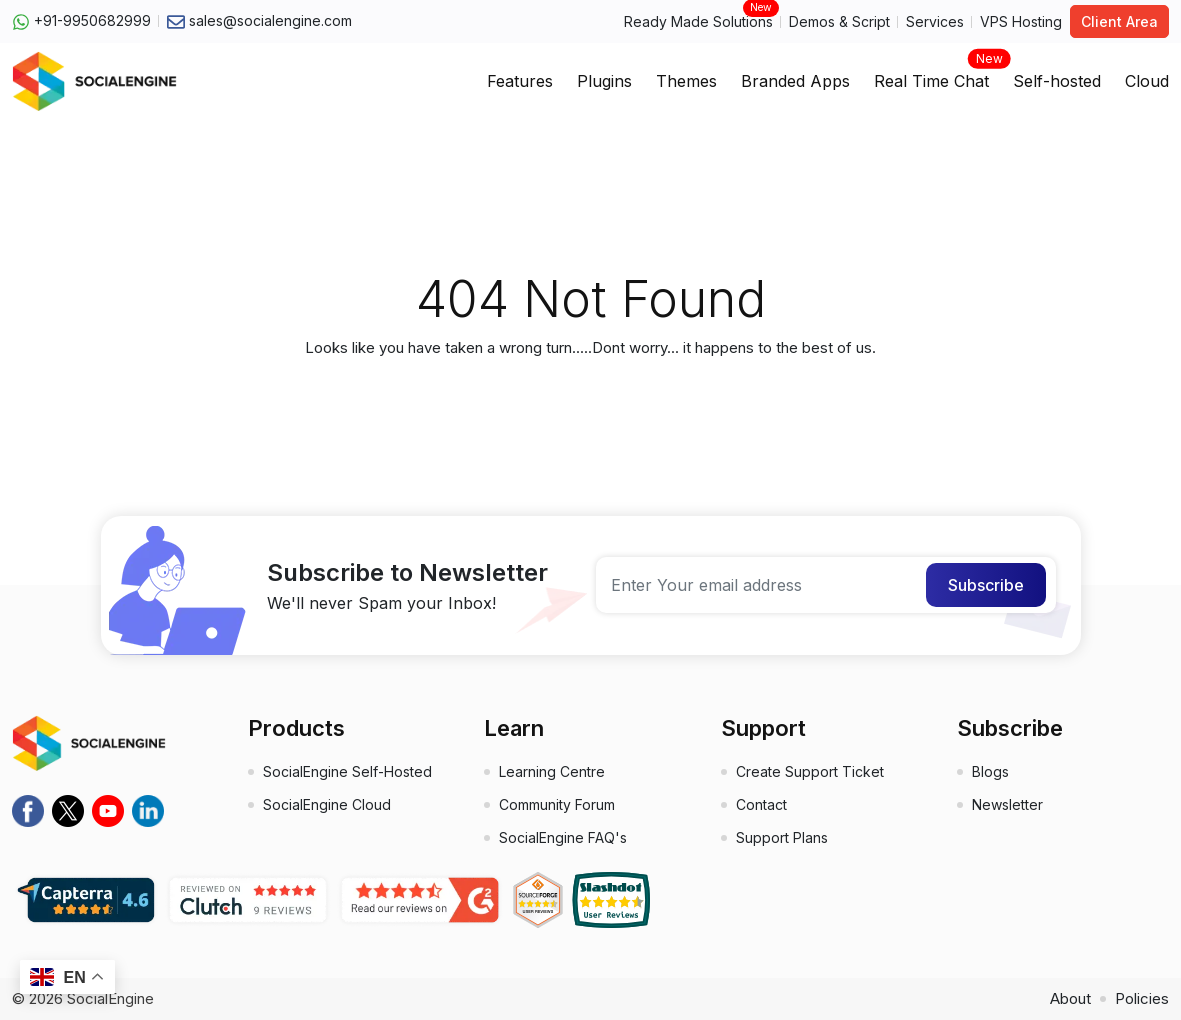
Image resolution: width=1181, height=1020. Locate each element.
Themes (686, 81)
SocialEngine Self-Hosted (347, 771)
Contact (761, 804)
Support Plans (782, 837)
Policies (1142, 998)
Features (520, 81)
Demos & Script (839, 21)
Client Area (1119, 21)
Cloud (1147, 81)
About (1070, 998)
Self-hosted (1057, 81)
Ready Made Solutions (698, 20)
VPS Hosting (1021, 21)
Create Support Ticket (810, 771)
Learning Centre (552, 771)
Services (935, 21)
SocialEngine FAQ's (563, 837)
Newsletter (1007, 804)
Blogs (990, 771)
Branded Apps (795, 81)
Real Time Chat (931, 75)
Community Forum (557, 804)
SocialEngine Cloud (327, 804)
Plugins (604, 81)
